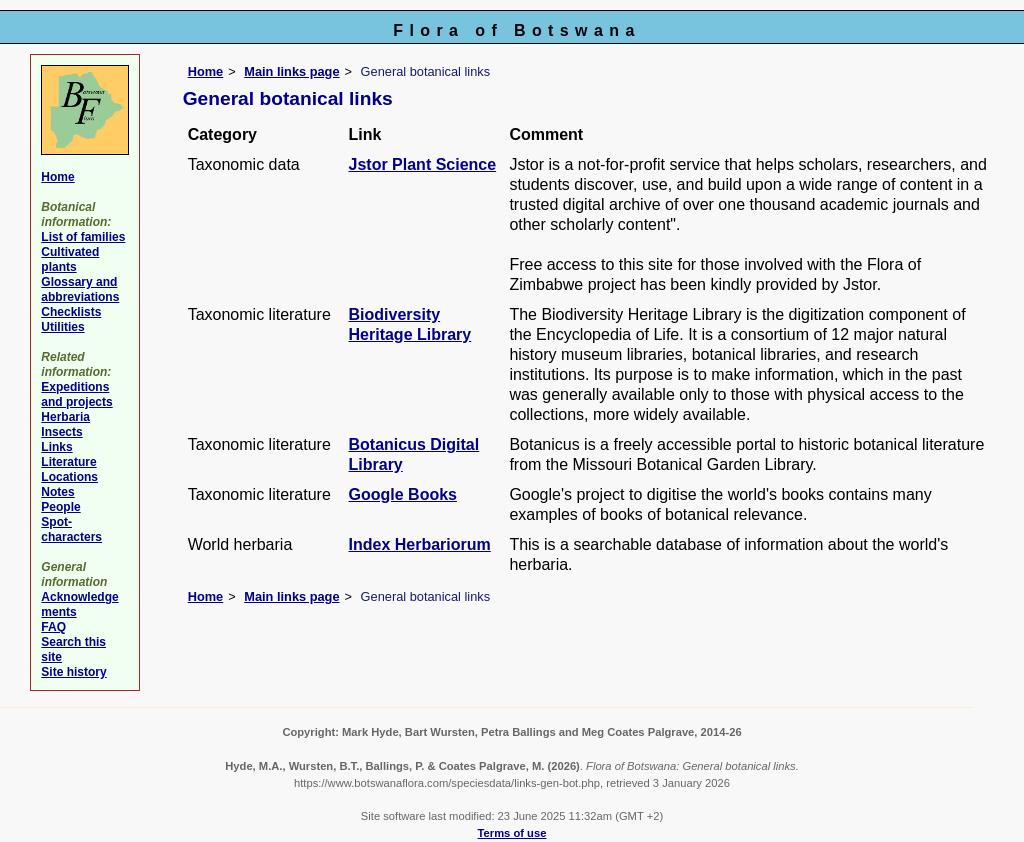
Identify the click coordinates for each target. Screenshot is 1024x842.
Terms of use (512, 833)
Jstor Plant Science (423, 164)
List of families (83, 237)
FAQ (53, 627)
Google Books (403, 494)
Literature (68, 462)
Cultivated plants (70, 259)
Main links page (291, 71)
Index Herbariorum (420, 544)
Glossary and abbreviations (80, 289)
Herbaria (65, 417)
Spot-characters (71, 529)
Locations (69, 477)
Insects (61, 432)
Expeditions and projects (76, 394)
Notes (57, 492)
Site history (73, 672)
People (60, 507)
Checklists (71, 312)
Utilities (62, 327)
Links (56, 447)
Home (206, 71)
